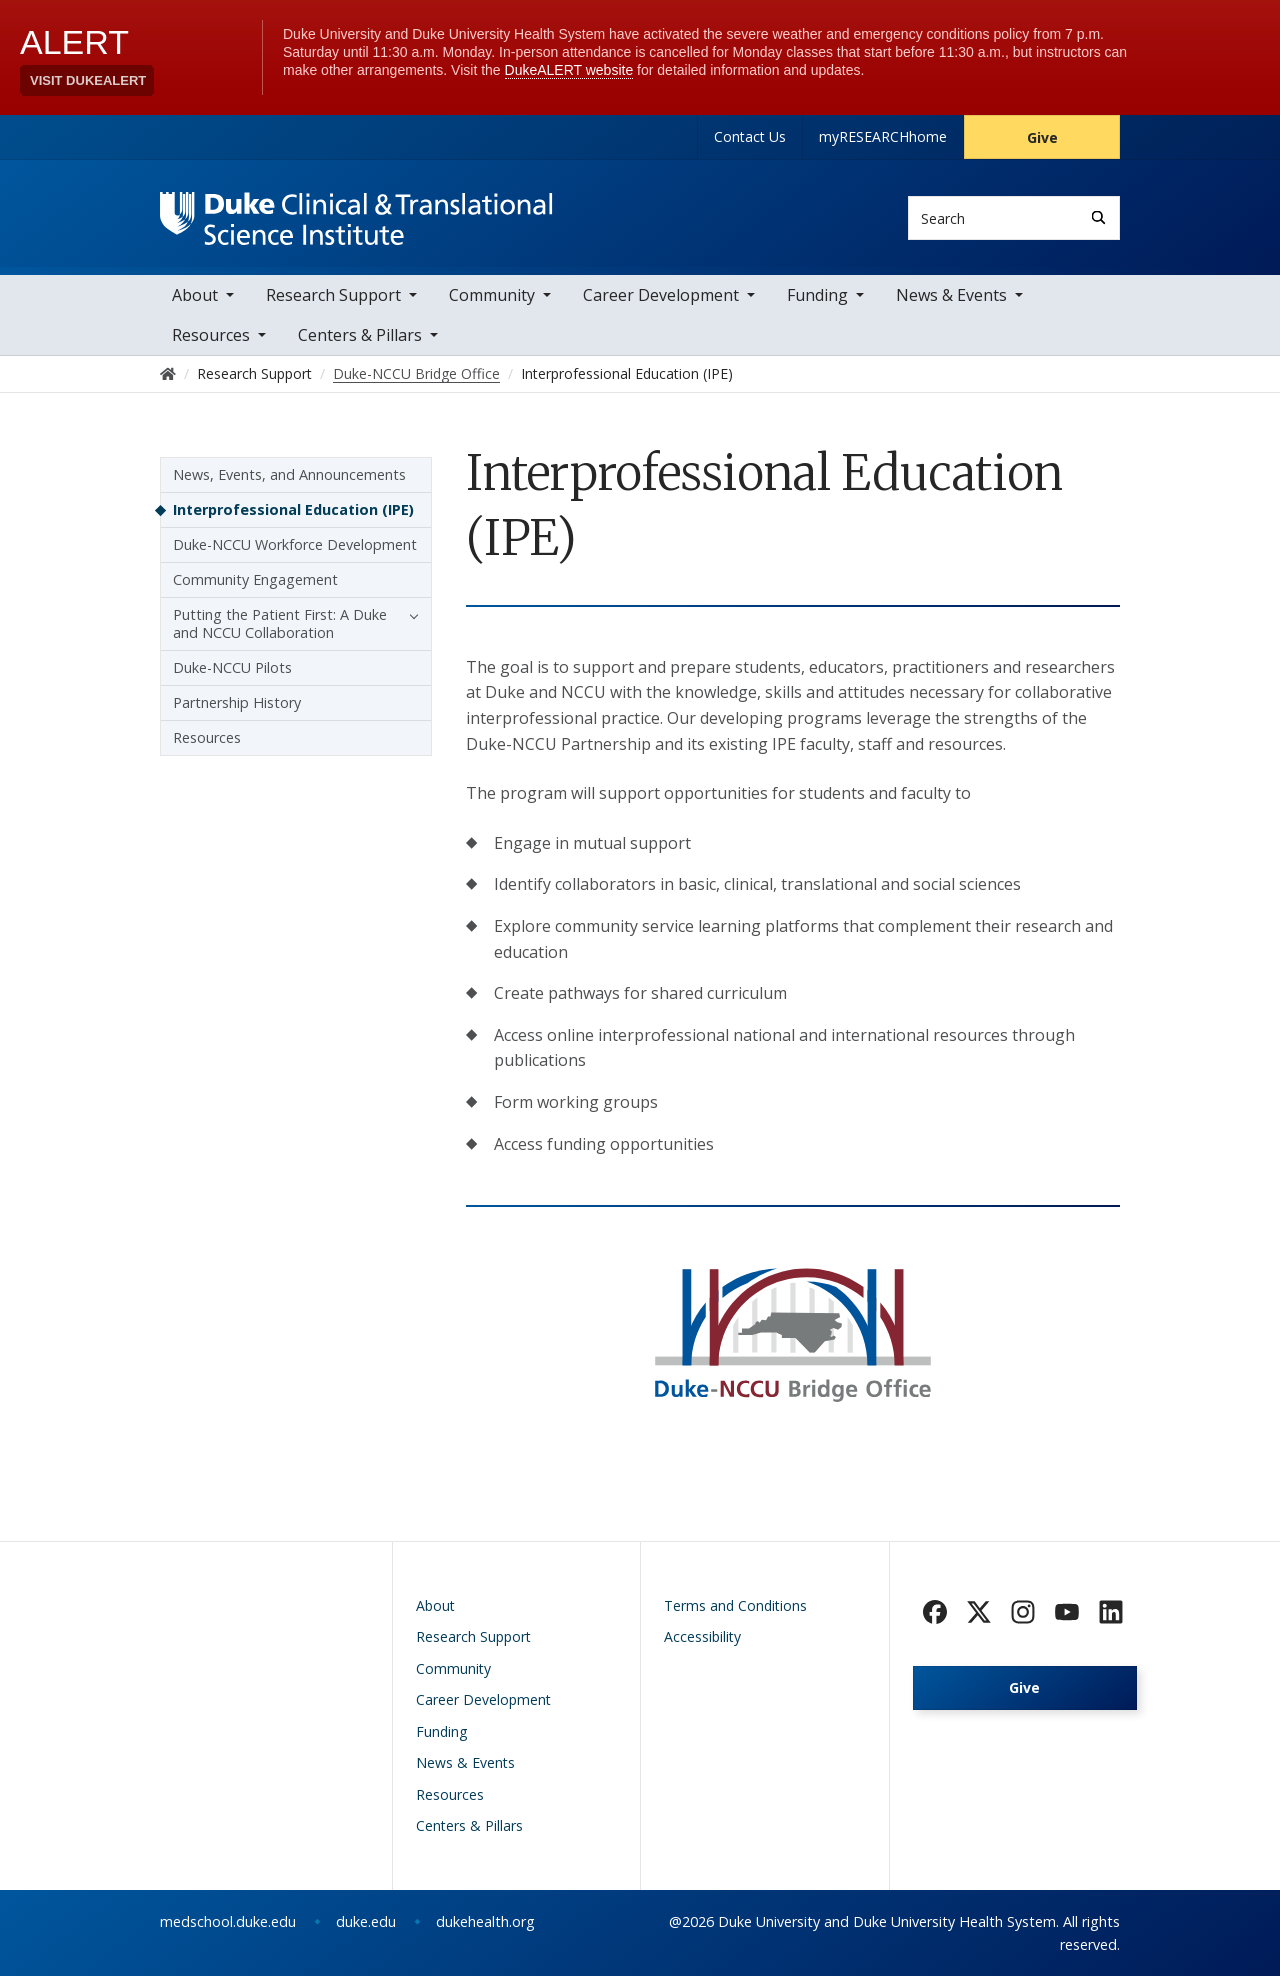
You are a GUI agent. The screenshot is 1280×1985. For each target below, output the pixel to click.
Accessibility (702, 1646)
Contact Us (750, 136)
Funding (817, 305)
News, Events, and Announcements (289, 484)
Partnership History (237, 712)
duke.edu (366, 1930)
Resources (207, 747)
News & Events (951, 305)
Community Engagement (255, 589)
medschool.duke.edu (228, 1930)
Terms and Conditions (735, 1614)
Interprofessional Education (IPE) (293, 519)
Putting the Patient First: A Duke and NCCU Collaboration (280, 633)
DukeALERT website (569, 70)
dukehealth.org (485, 1930)
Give (1042, 137)
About (195, 305)
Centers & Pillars (360, 345)
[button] (409, 625)
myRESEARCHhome (883, 136)
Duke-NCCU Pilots (232, 677)
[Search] (1098, 217)
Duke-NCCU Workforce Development (295, 554)
